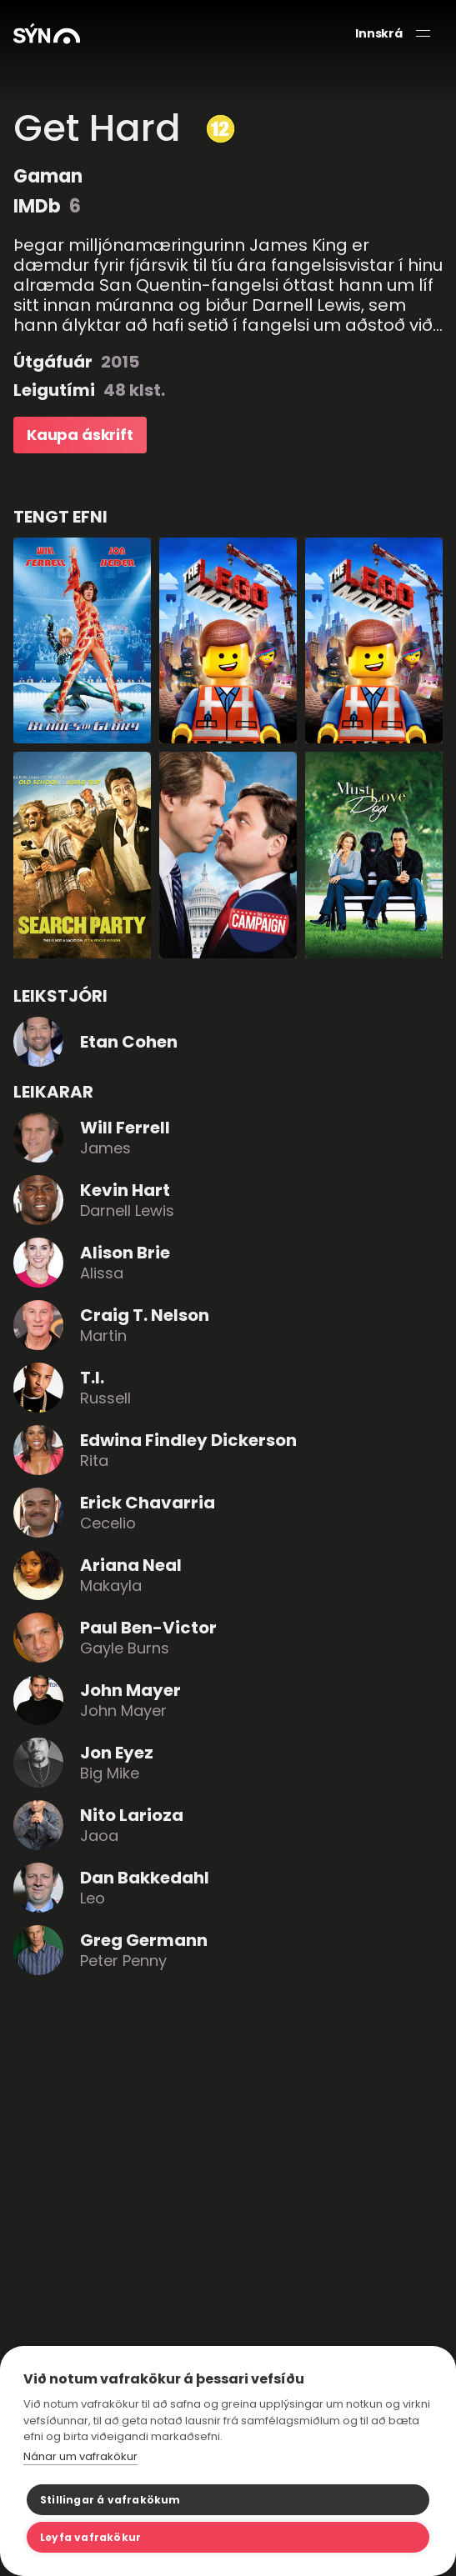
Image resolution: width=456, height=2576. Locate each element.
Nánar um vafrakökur (80, 2456)
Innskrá (379, 34)
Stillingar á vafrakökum (110, 2500)
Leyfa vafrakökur (90, 2537)
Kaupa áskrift (80, 434)
